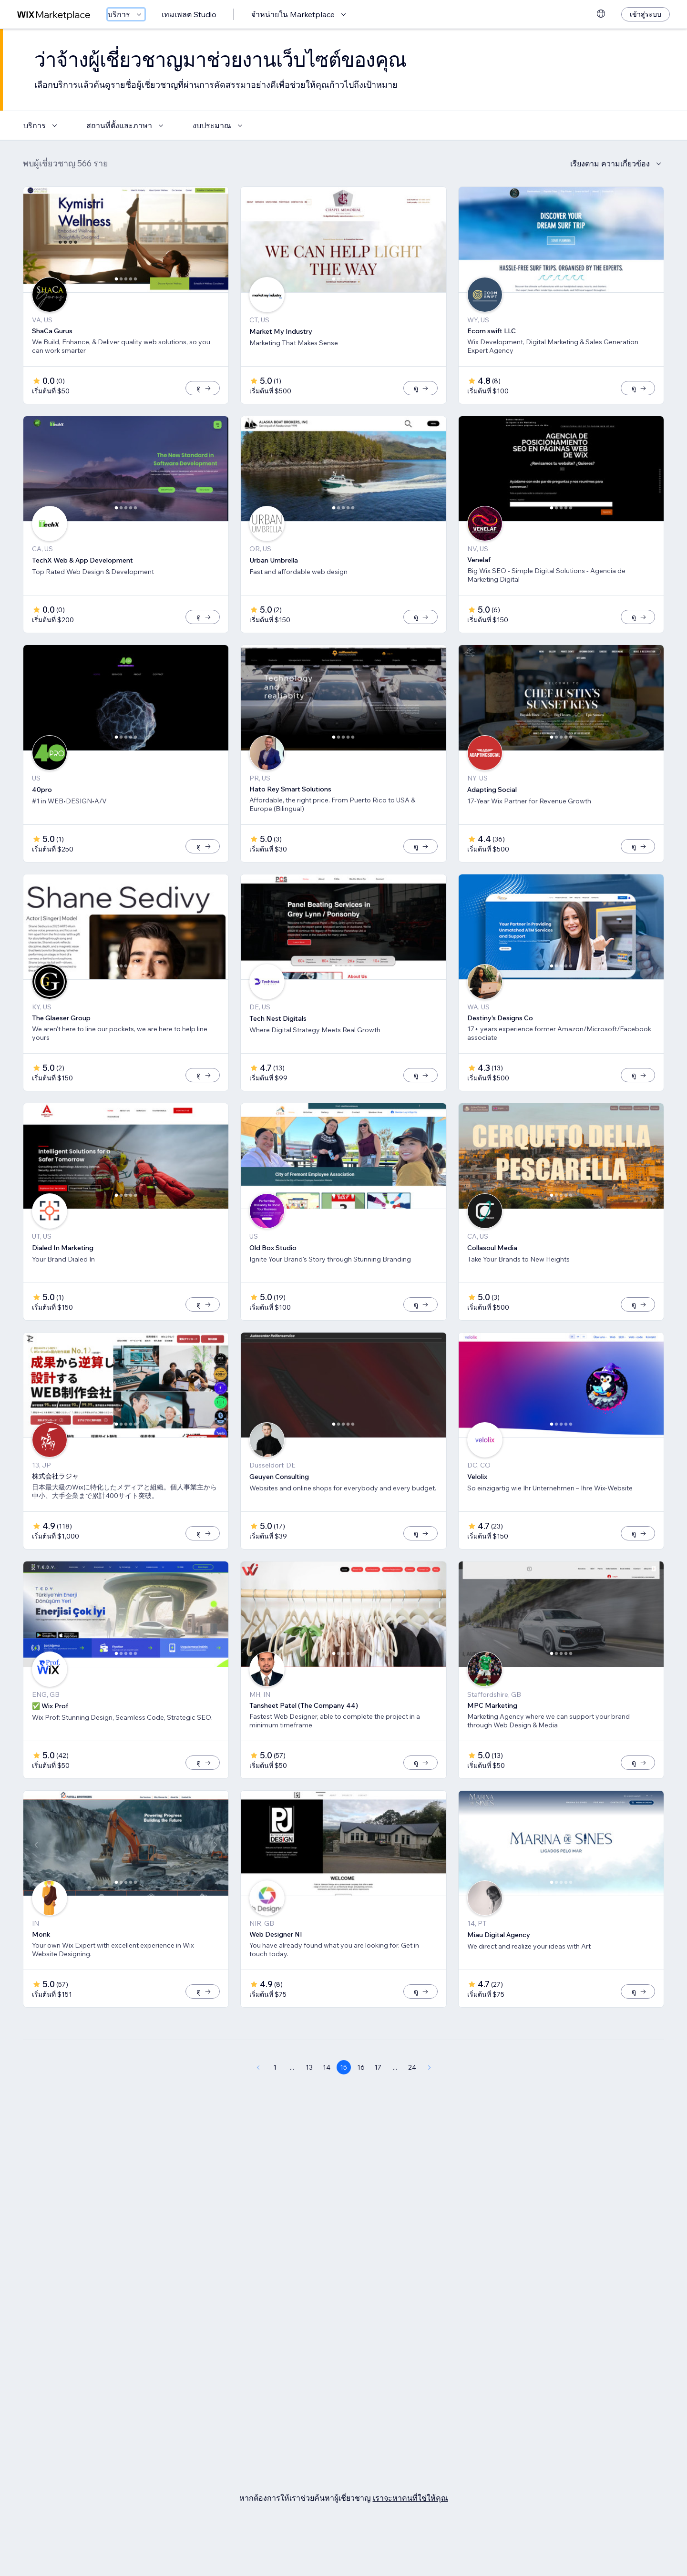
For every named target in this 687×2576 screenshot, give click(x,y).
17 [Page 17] (377, 2098)
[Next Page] (429, 2099)
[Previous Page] (258, 2099)
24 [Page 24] (412, 2098)
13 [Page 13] (309, 2098)
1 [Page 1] (275, 2098)
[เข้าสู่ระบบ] (645, 14)
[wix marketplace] (54, 14)
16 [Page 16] (361, 2098)
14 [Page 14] (326, 2098)
